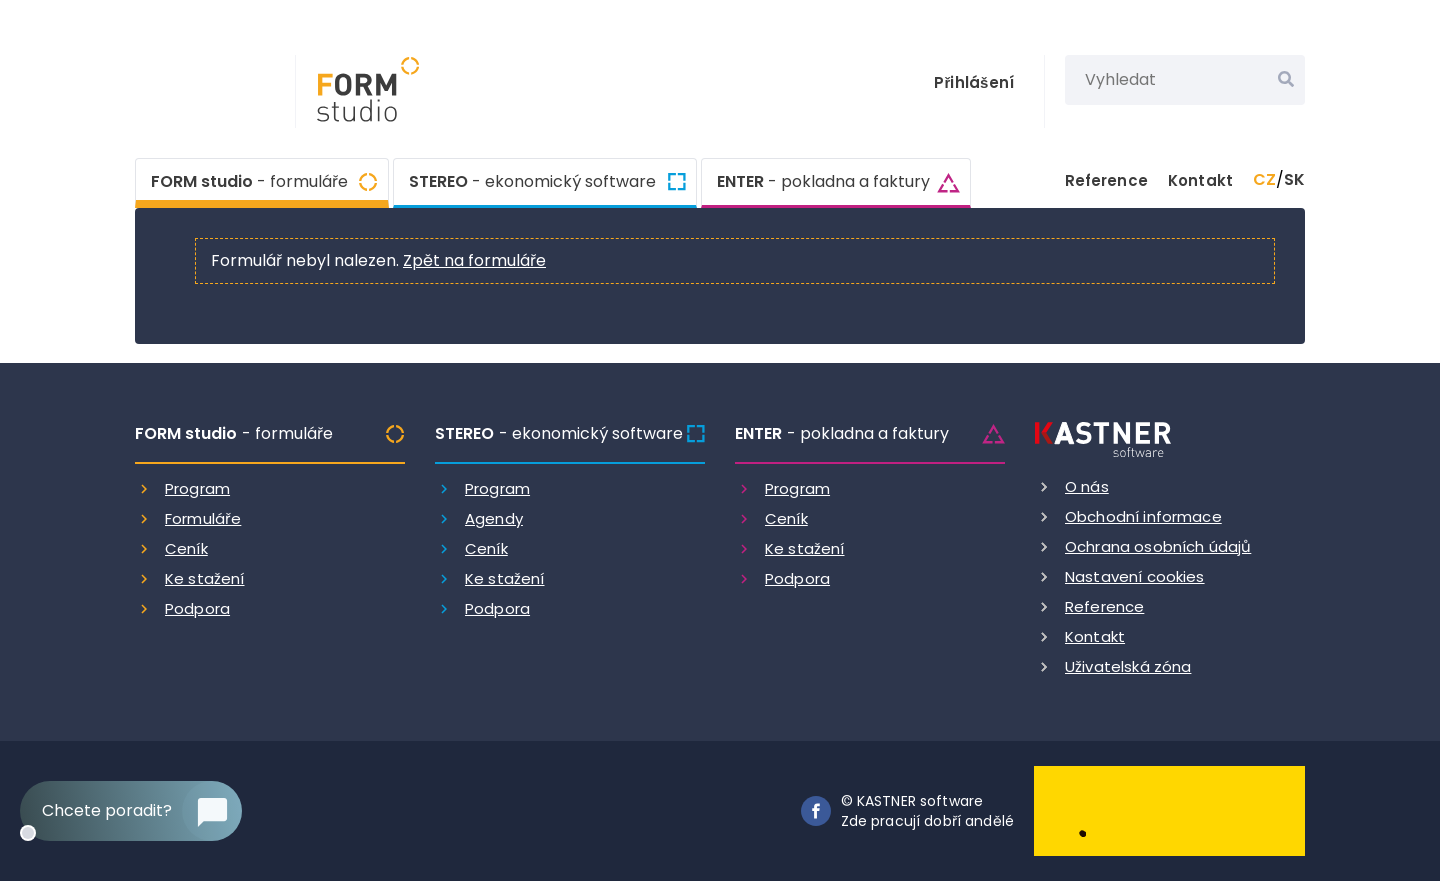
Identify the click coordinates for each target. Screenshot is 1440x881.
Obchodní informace (1143, 516)
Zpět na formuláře (474, 260)
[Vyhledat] (1286, 80)
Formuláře (203, 518)
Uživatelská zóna (1128, 666)
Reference (1106, 180)
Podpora (197, 608)
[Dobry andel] (1169, 809)
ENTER (823, 182)
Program (197, 488)
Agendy (494, 518)
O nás (1087, 486)
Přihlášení (974, 82)
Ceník (186, 548)
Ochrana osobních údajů (1158, 546)
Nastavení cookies (1135, 576)
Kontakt (1200, 180)
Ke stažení (205, 578)
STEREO (532, 182)
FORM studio (249, 180)
